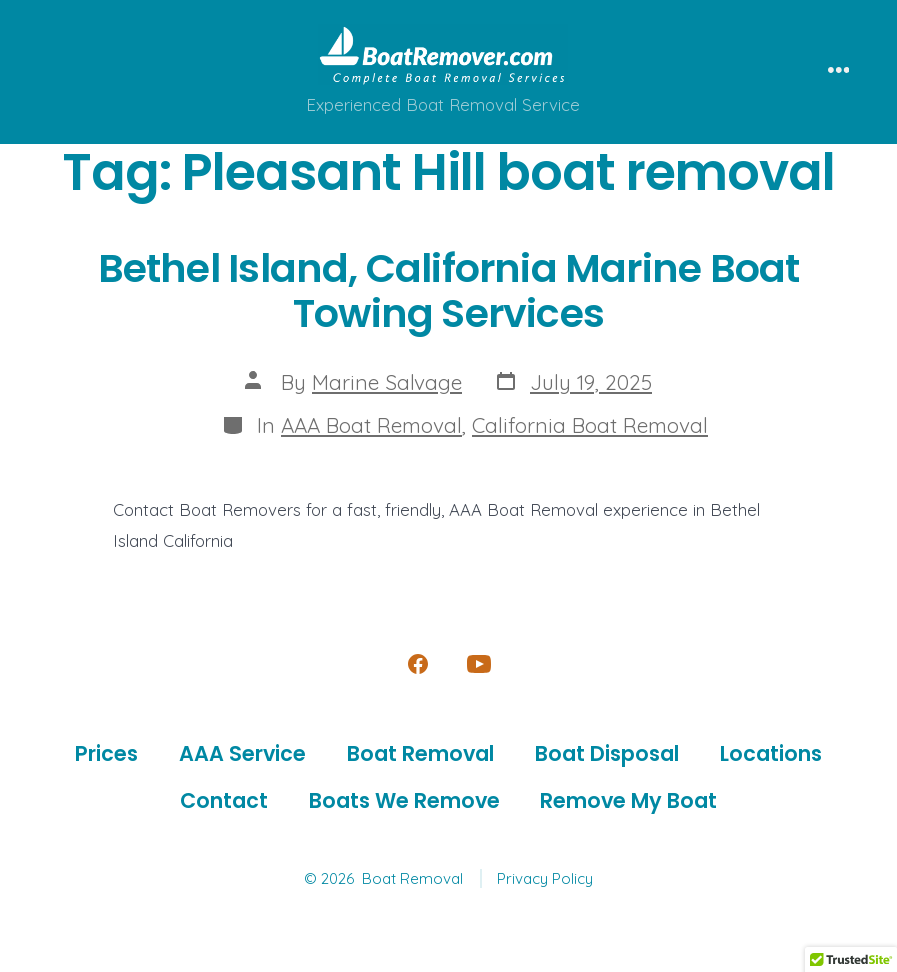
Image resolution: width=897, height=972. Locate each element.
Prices (106, 753)
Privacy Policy (545, 878)
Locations (771, 753)
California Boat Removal (590, 425)
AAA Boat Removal (371, 425)
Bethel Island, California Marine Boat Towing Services (449, 291)
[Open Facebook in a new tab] (418, 664)
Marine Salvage (387, 382)
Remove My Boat (628, 800)
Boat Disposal (607, 753)
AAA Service (242, 753)
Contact (224, 800)
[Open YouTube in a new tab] (479, 664)
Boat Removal (420, 753)
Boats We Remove (404, 800)
